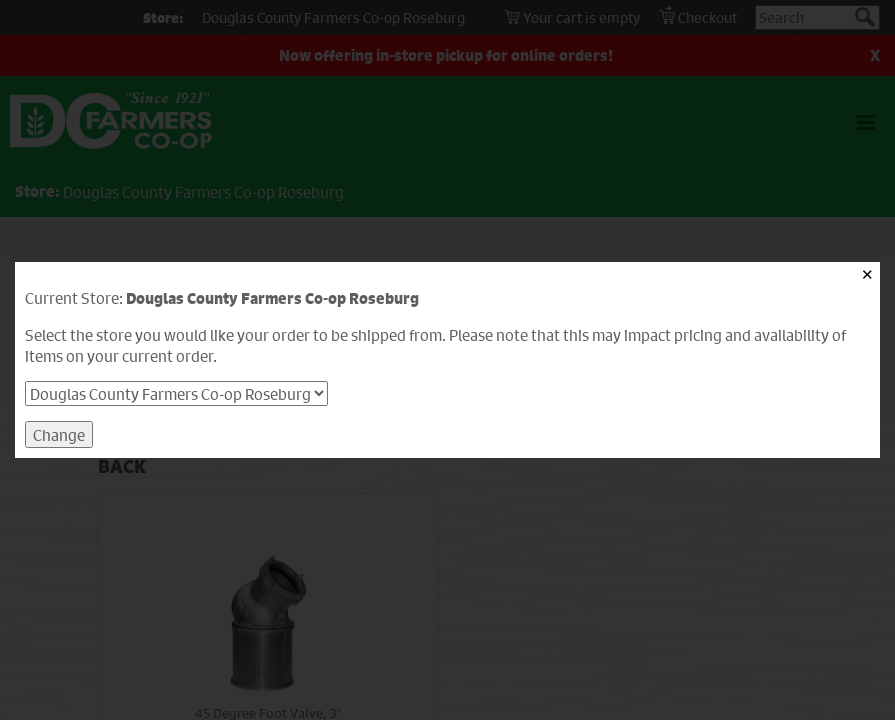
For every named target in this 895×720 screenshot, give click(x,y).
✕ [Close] (867, 274)
